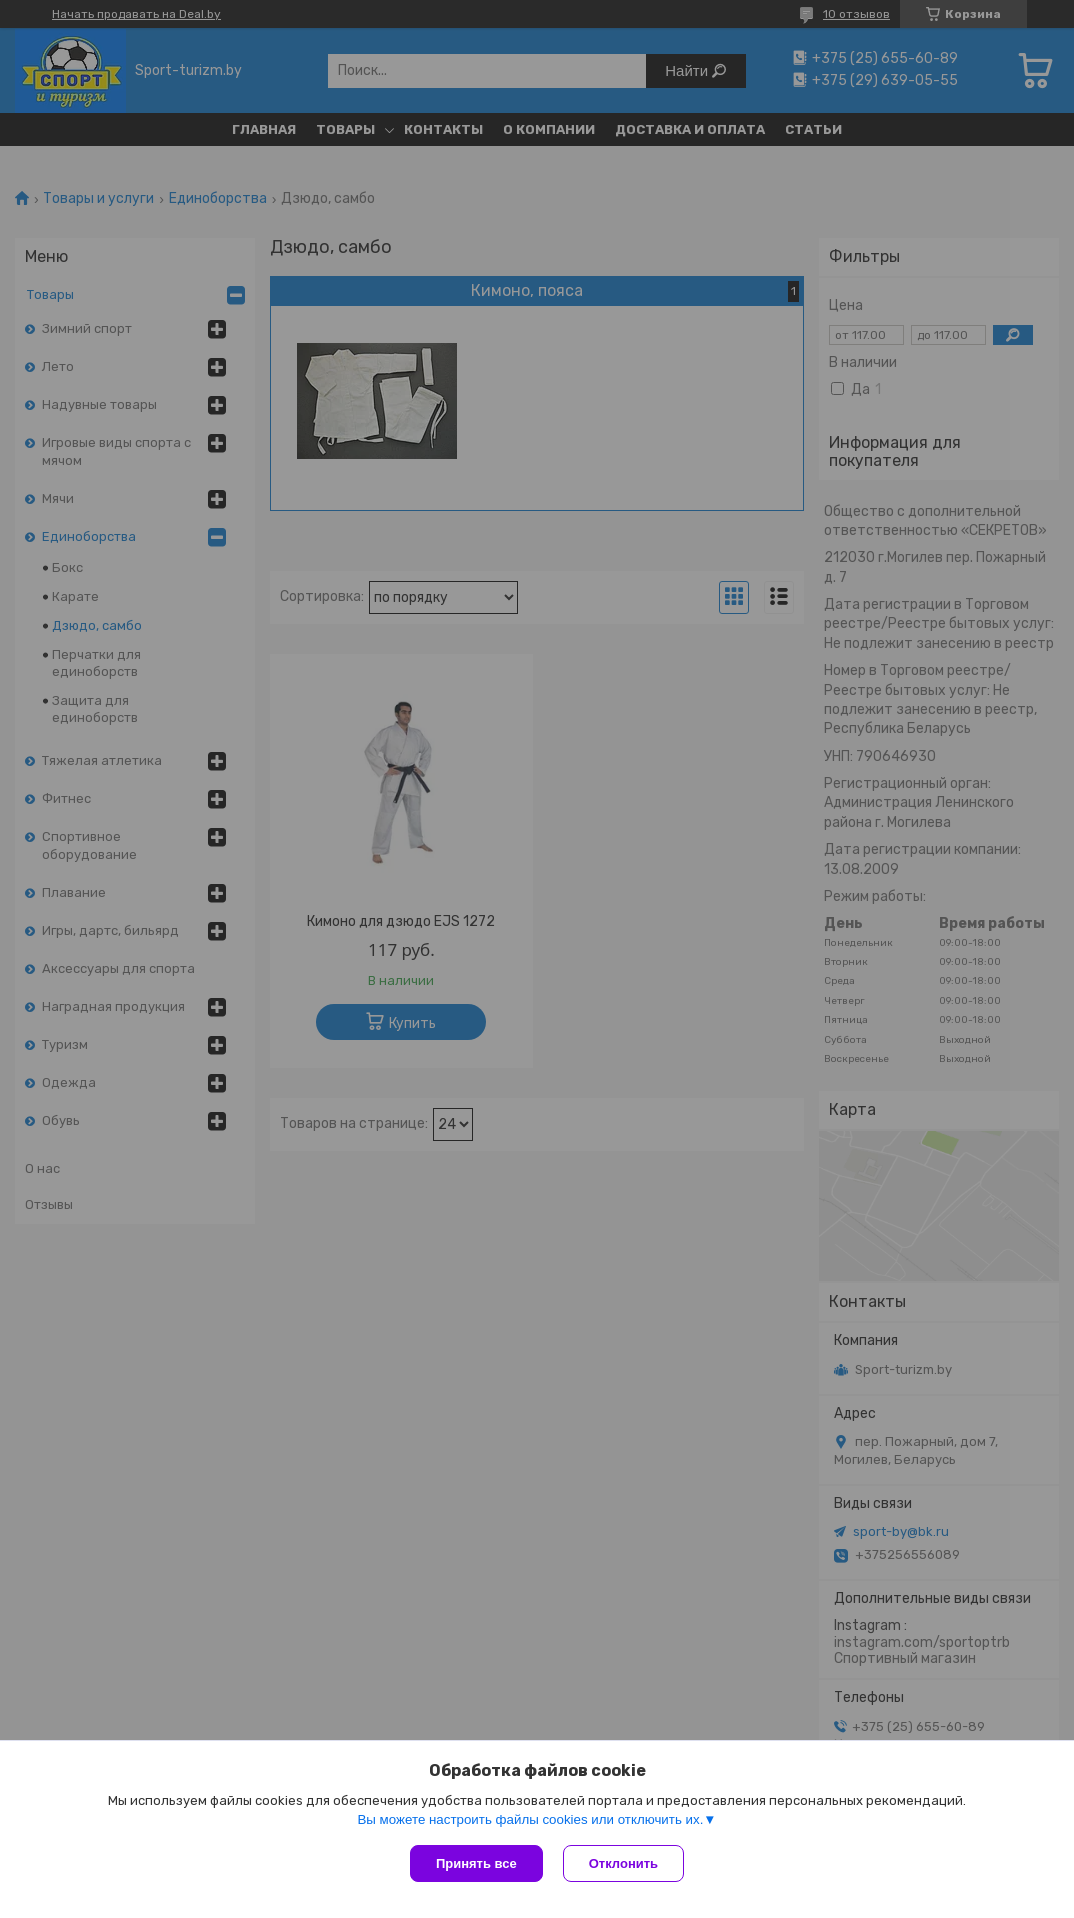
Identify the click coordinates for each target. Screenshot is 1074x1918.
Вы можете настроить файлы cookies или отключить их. (530, 1819)
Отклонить (623, 1863)
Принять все (476, 1863)
